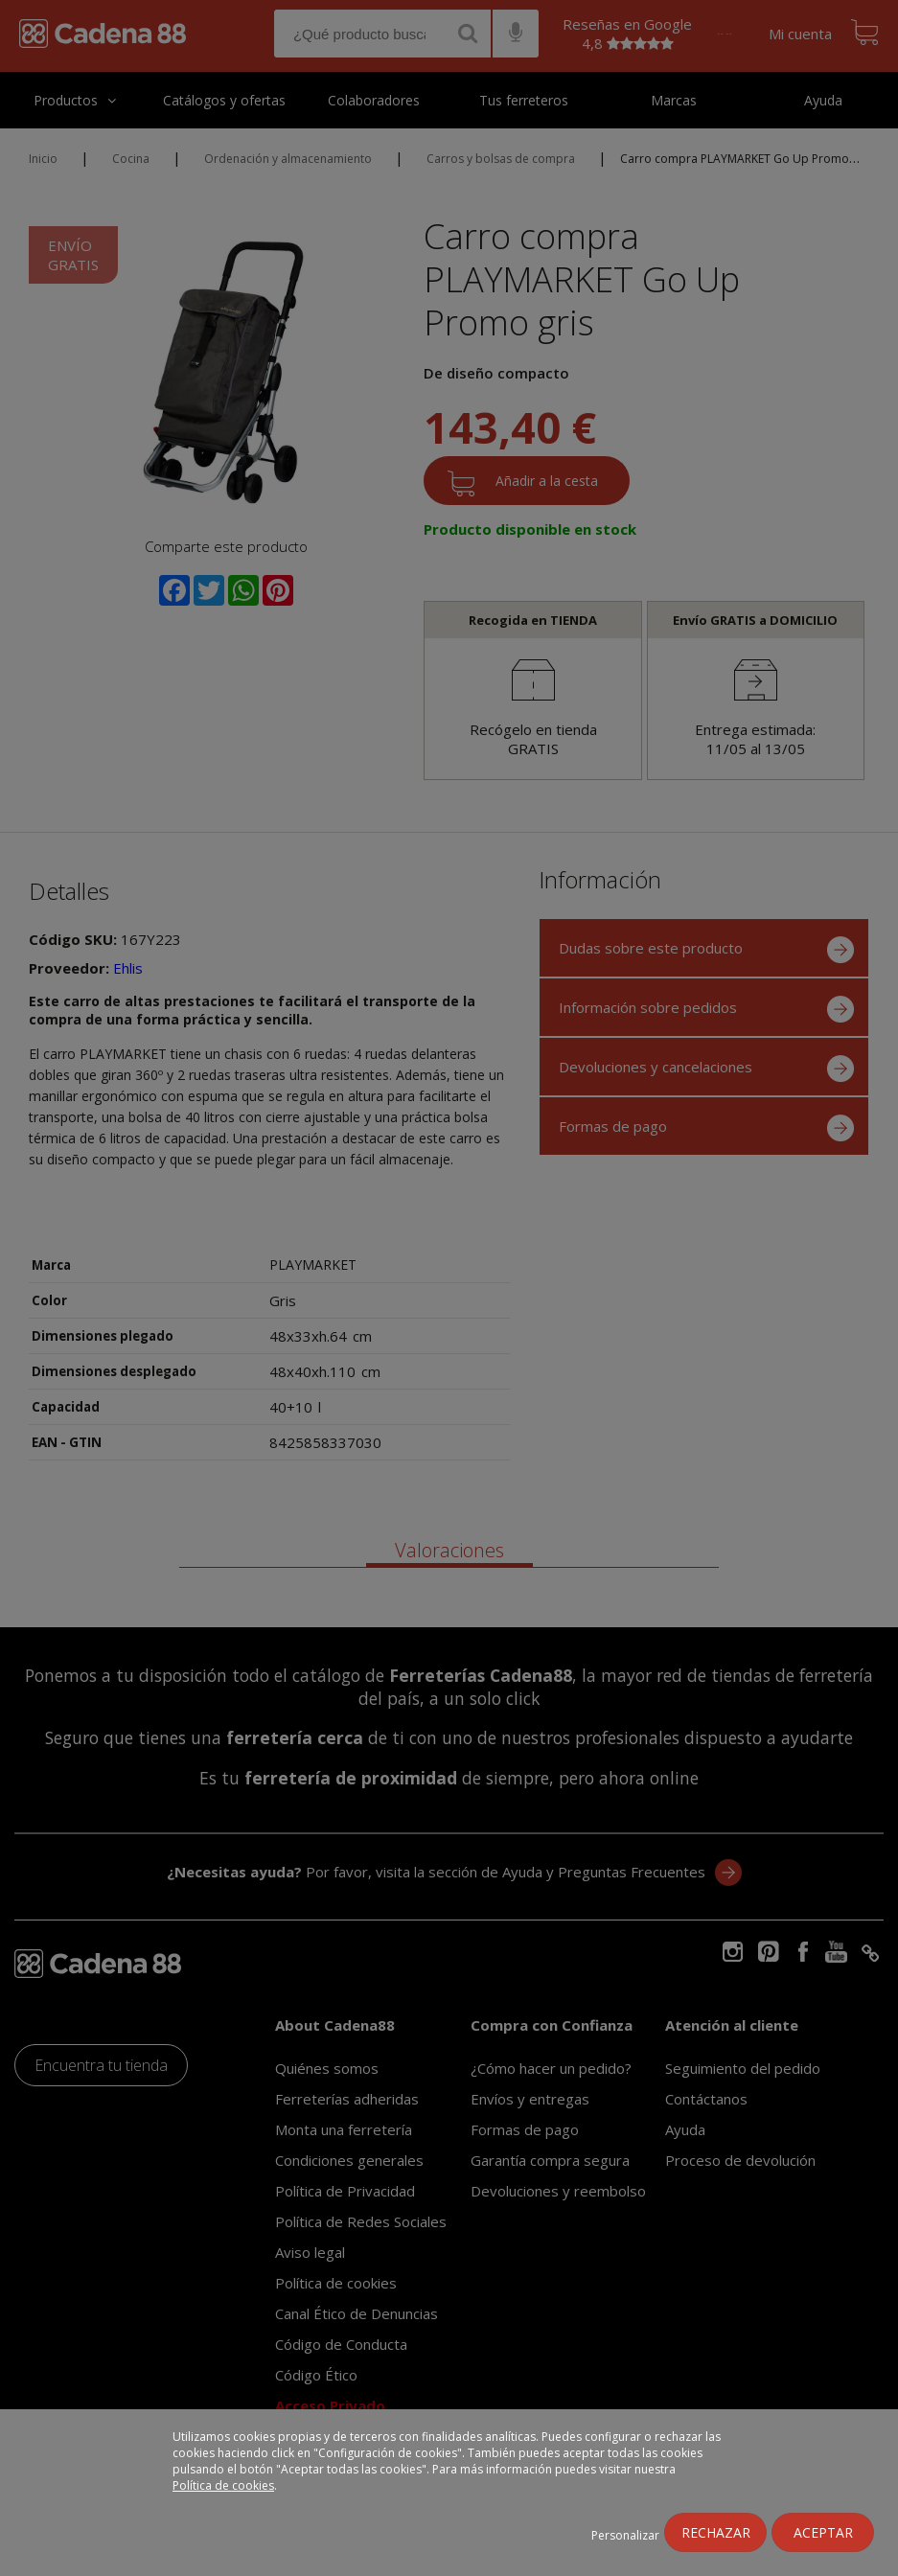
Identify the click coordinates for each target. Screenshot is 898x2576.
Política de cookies (223, 2485)
